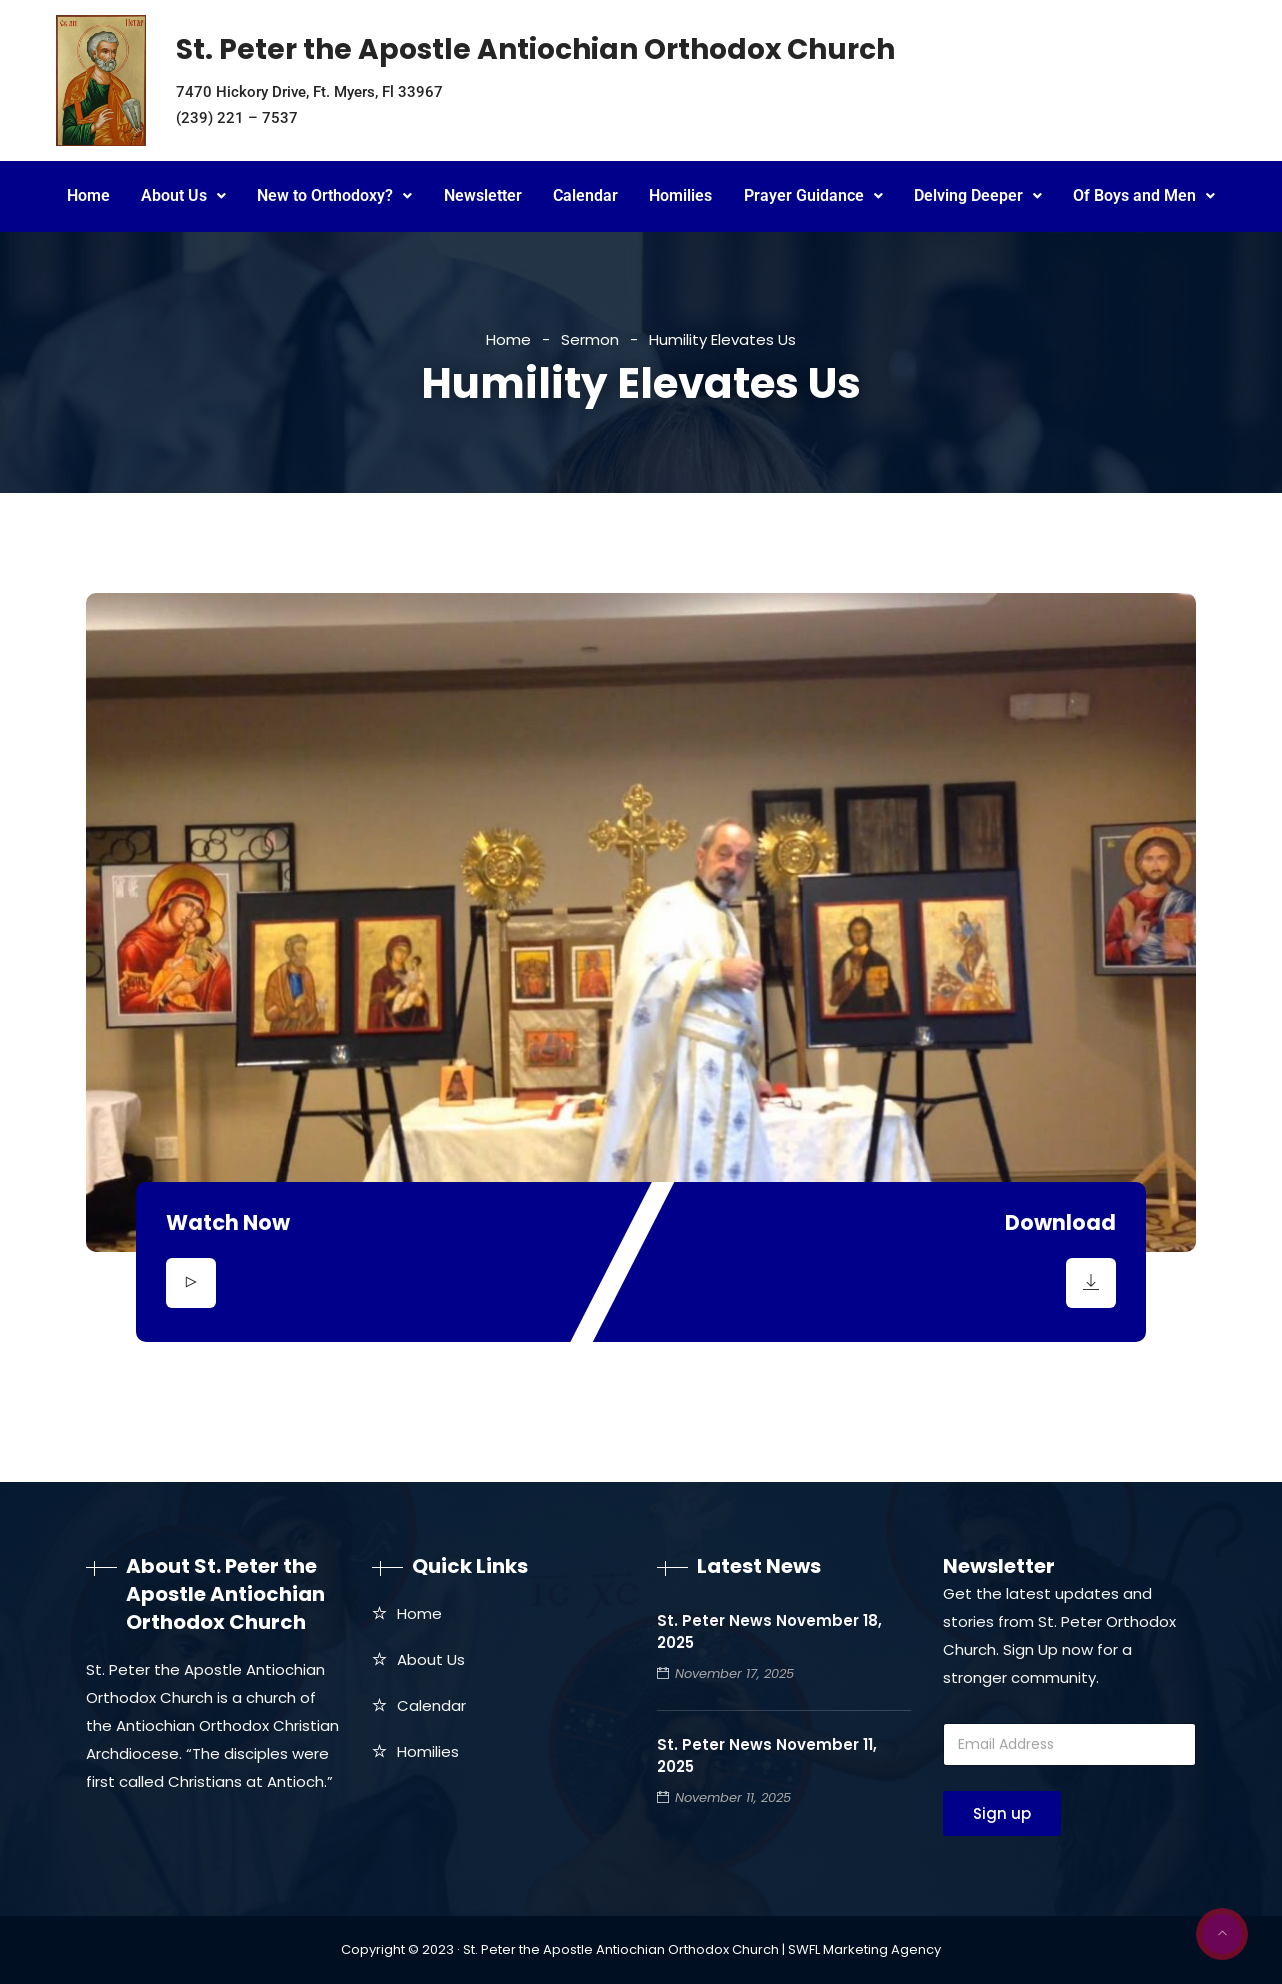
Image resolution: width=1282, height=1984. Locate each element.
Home (88, 195)
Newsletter (483, 195)
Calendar (585, 195)
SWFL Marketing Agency (864, 1949)
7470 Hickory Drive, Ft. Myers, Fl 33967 (309, 92)
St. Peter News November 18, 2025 (769, 1631)
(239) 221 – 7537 (237, 118)
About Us (183, 195)
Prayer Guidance (813, 195)
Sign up (1002, 1813)
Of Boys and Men (1144, 195)
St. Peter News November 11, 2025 (767, 1755)
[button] (183, 196)
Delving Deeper (978, 195)
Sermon (590, 339)
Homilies (680, 195)
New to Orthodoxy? (334, 195)
